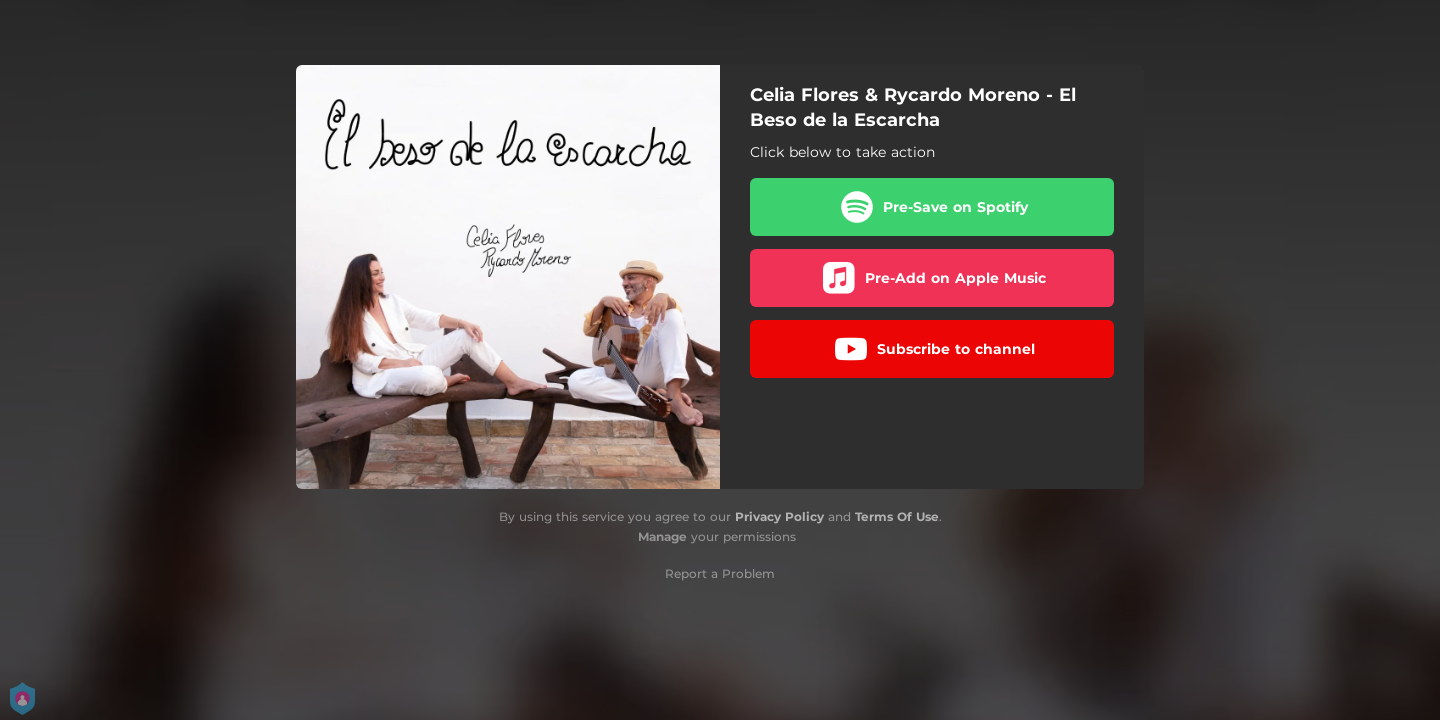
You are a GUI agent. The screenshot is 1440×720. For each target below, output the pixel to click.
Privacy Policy (779, 516)
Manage (662, 536)
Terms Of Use (897, 516)
